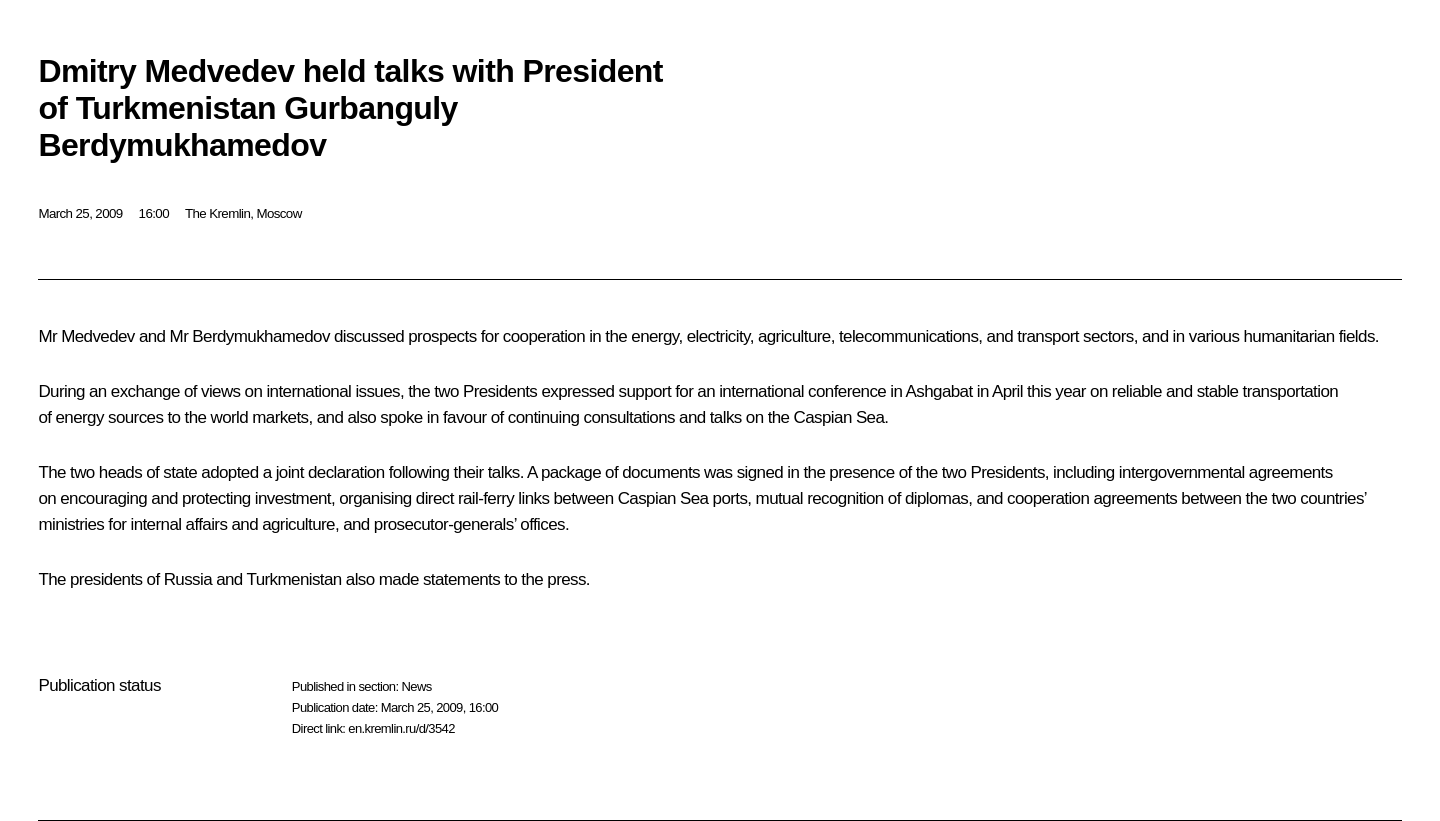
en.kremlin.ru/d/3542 (401, 728)
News (416, 686)
